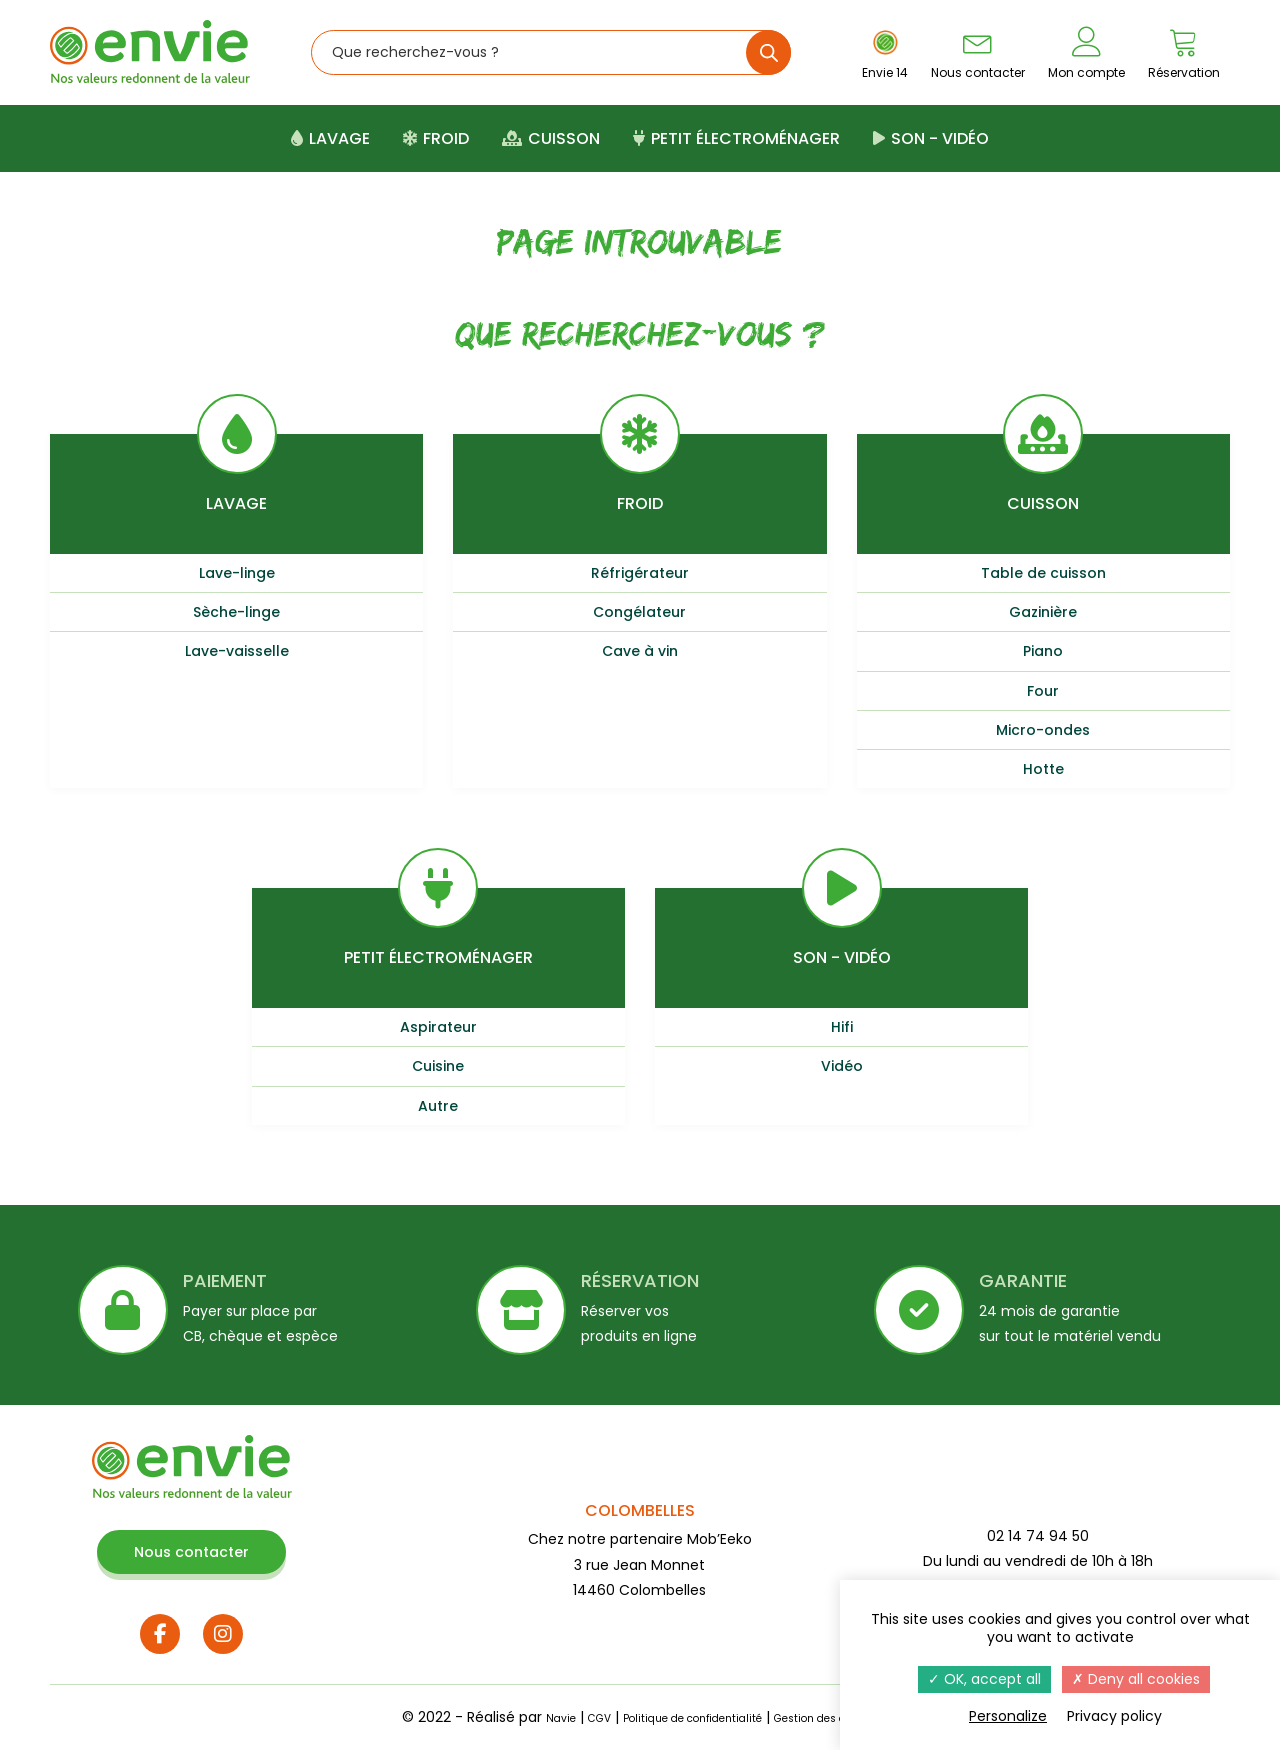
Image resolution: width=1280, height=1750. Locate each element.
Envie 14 (885, 54)
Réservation (1184, 53)
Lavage (330, 138)
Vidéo (842, 1066)
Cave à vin (640, 651)
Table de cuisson (1043, 573)
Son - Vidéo (931, 138)
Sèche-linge (236, 612)
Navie (515, 1717)
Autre (438, 1106)
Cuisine (438, 1066)
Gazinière (1043, 612)
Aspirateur (438, 1027)
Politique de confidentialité (682, 1717)
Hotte (1043, 769)
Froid (436, 138)
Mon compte (1086, 53)
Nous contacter (978, 53)
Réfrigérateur (640, 573)
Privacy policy (1114, 1716)
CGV (561, 1717)
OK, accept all (984, 1679)
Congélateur (639, 612)
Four (1043, 691)
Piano (1043, 651)
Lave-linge (237, 573)
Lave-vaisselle (237, 651)
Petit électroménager (736, 138)
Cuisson (551, 138)
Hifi (842, 1027)
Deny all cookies (1136, 1679)
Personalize (1008, 1716)
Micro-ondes (1043, 730)
